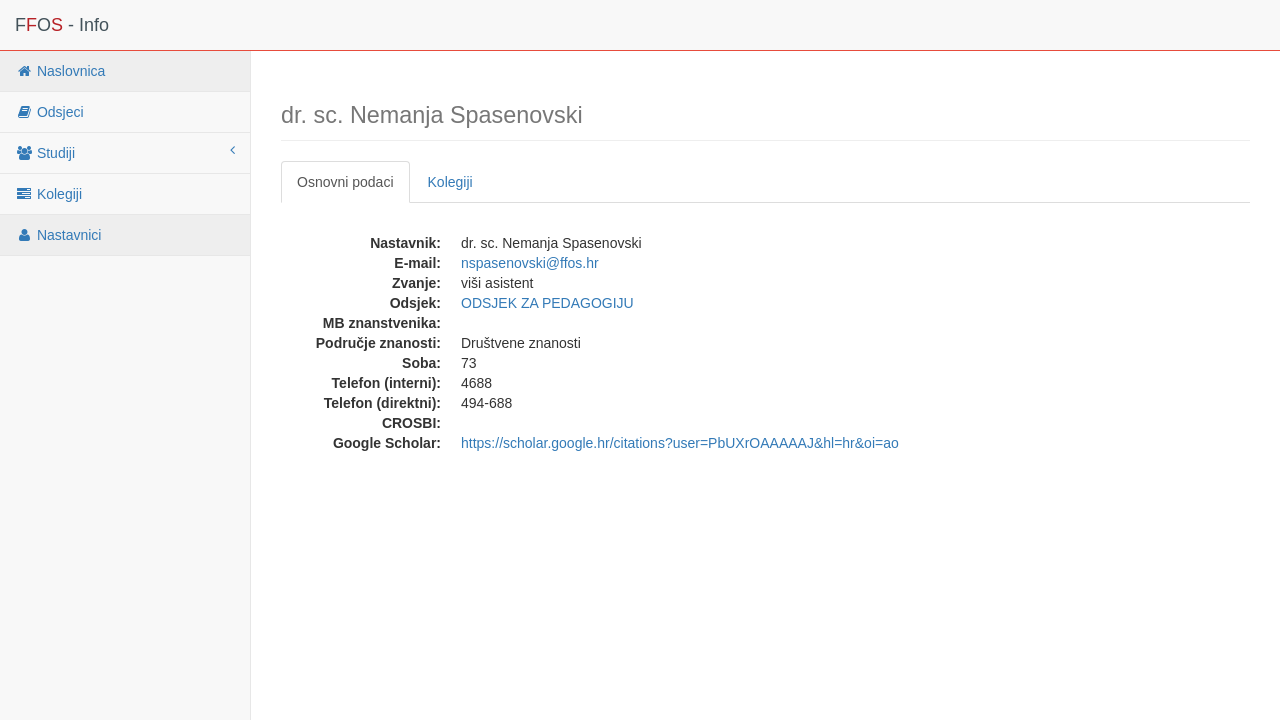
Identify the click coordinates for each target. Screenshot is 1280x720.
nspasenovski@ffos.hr (530, 263)
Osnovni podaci (345, 182)
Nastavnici (58, 235)
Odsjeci (49, 112)
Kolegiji (48, 194)
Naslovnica (60, 71)
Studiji (125, 152)
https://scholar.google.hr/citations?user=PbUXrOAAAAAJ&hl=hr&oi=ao (680, 443)
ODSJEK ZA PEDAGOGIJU (547, 303)
